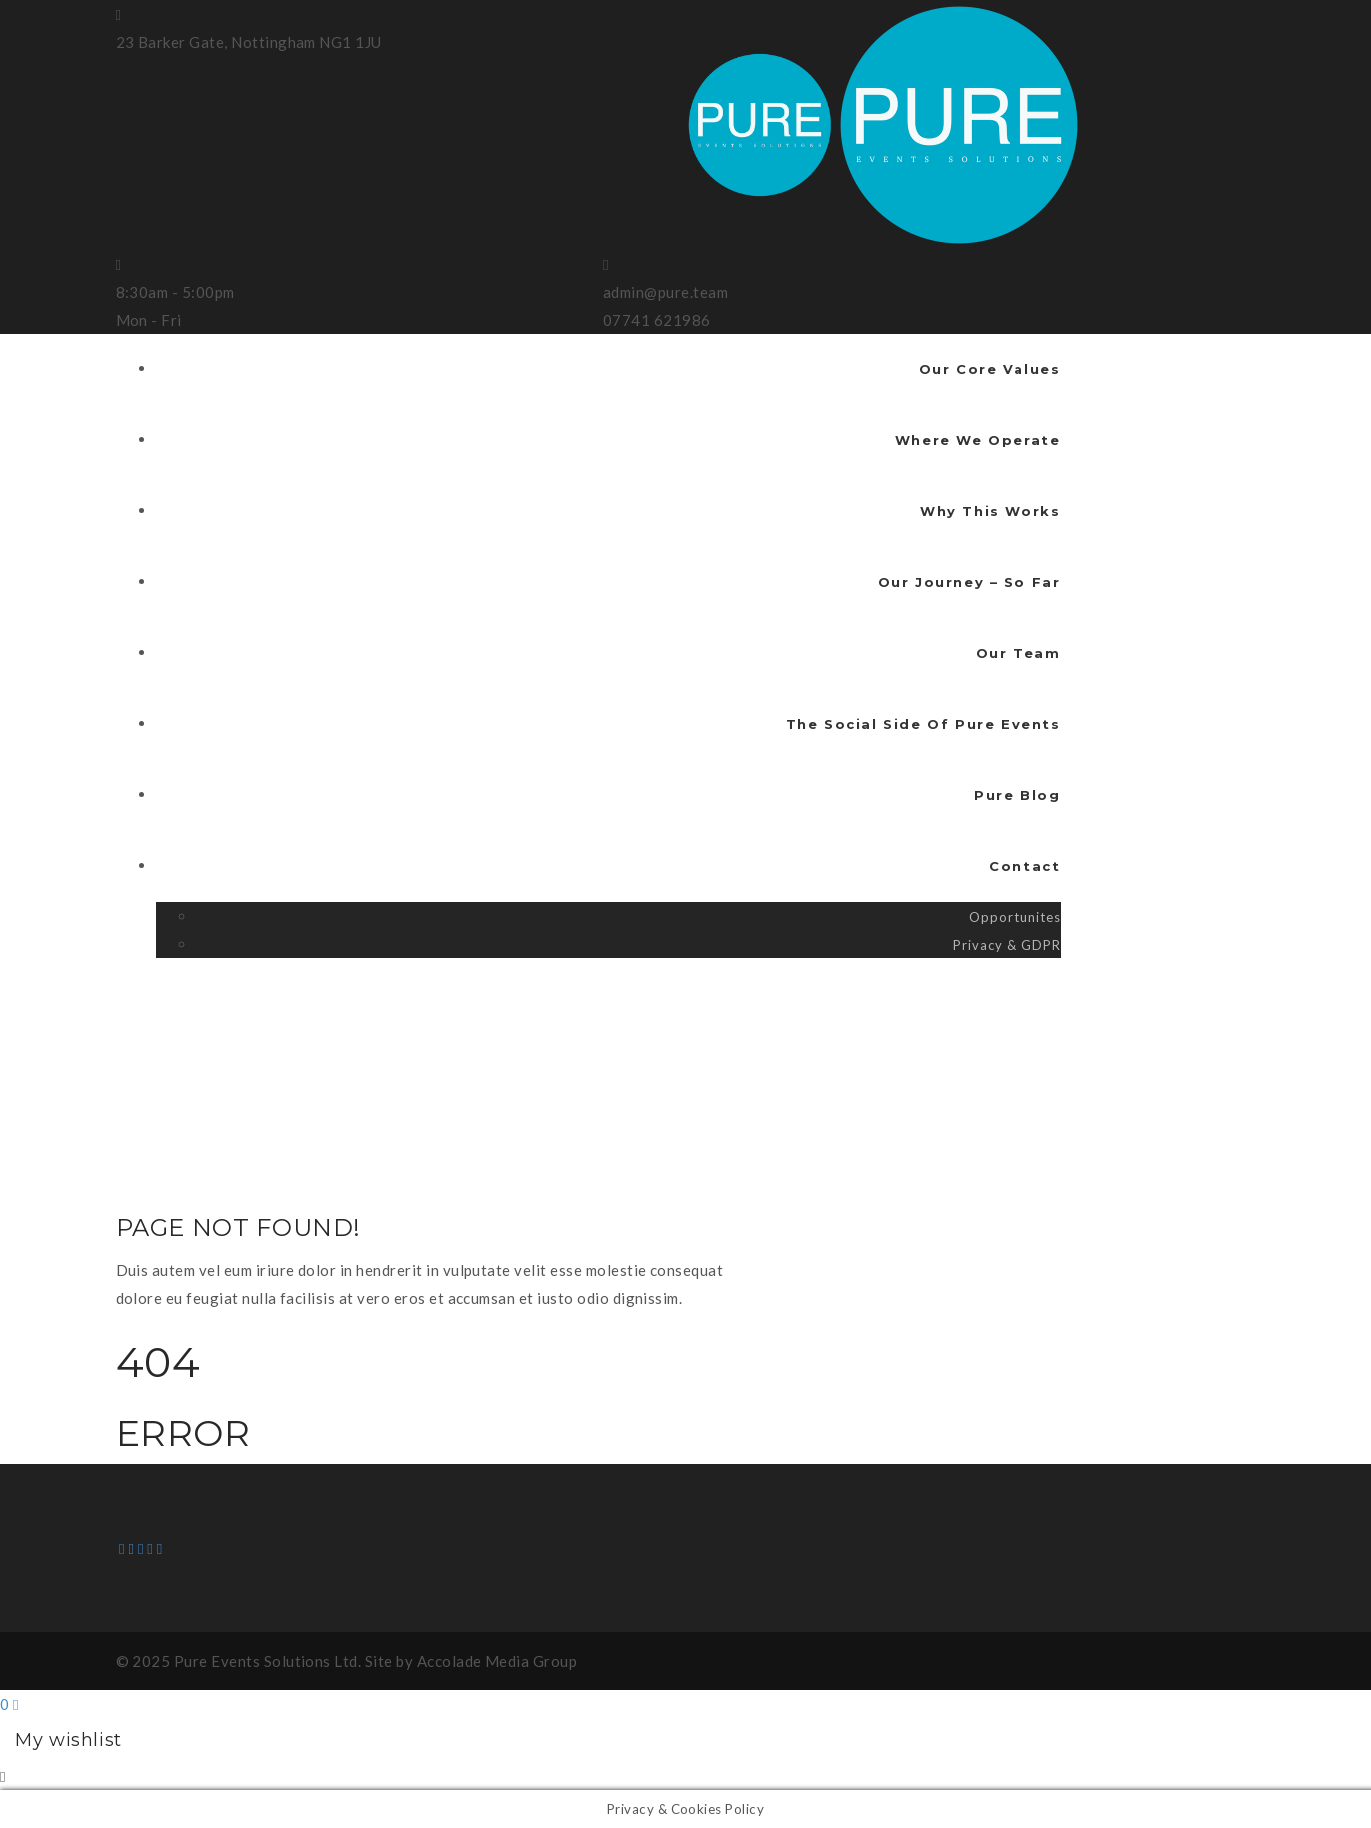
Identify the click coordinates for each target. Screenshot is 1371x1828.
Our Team (1018, 653)
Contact (1024, 866)
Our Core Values (990, 369)
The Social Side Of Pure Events (923, 724)
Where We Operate (978, 440)
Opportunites (1015, 917)
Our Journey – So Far (969, 582)
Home (147, 1031)
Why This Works (990, 511)
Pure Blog (1017, 795)
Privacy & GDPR (1006, 945)
